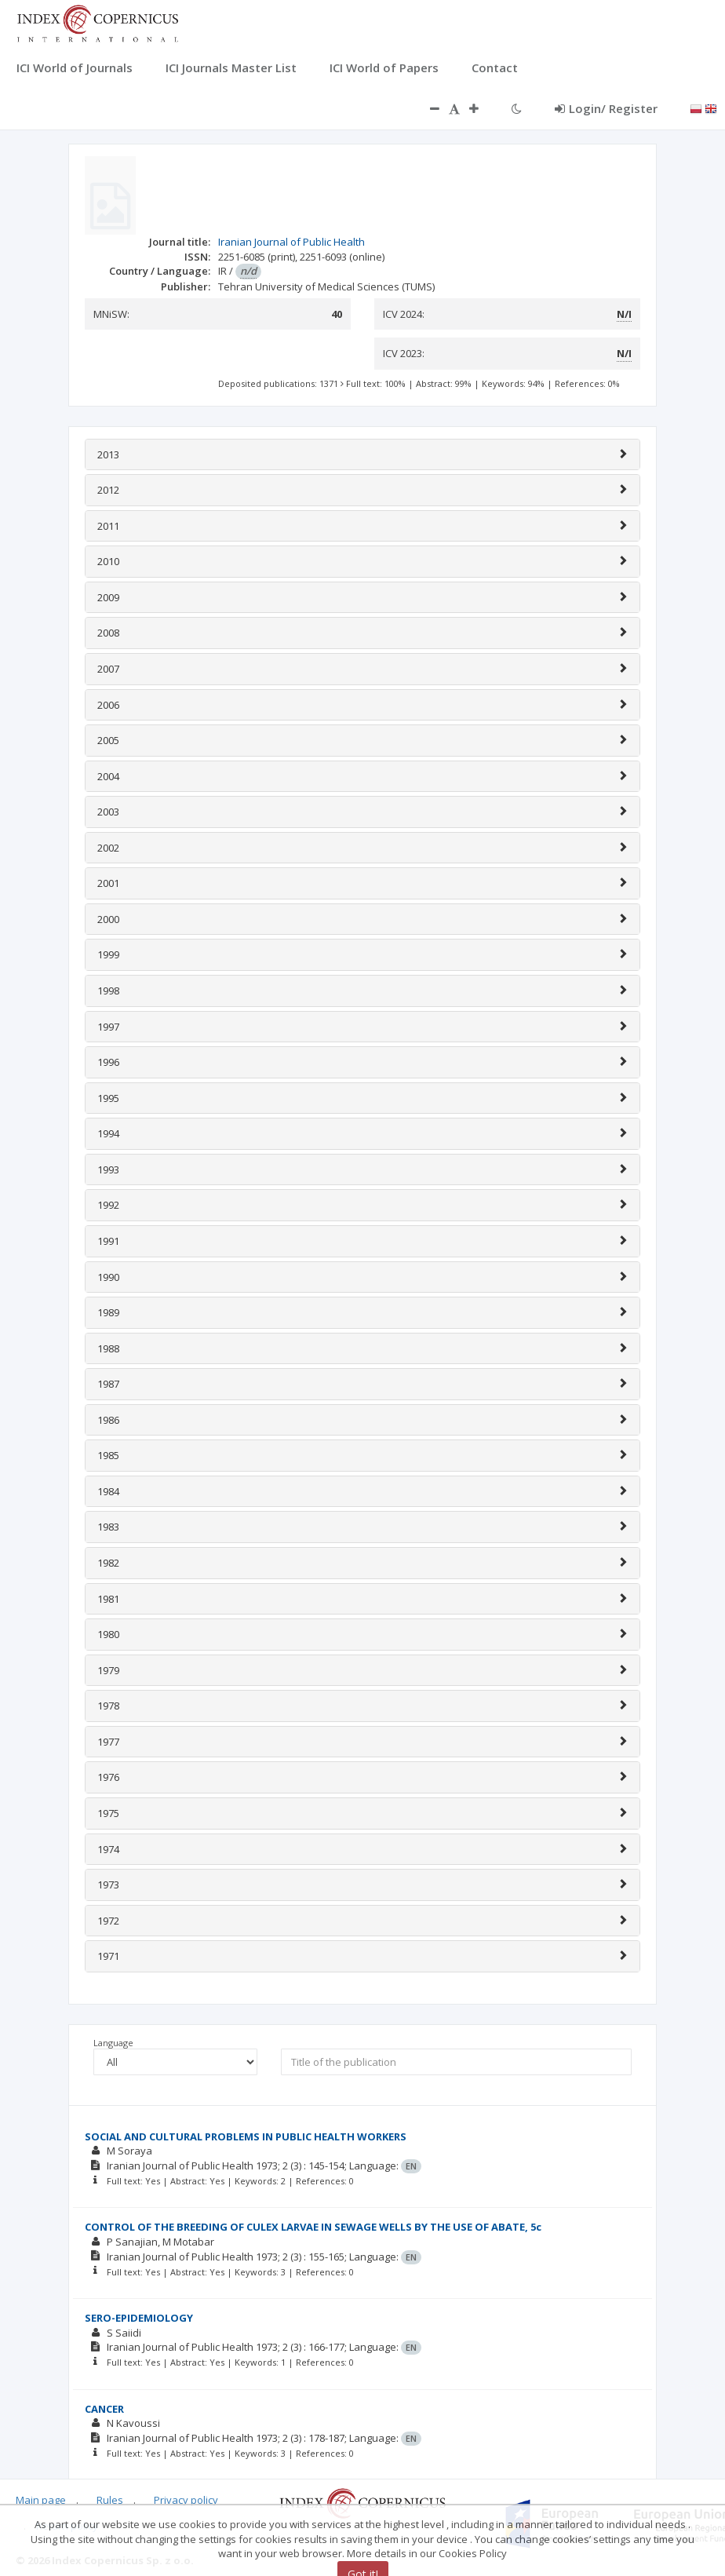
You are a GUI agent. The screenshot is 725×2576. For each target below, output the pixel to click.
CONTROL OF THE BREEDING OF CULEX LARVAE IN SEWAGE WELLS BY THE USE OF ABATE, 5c (313, 2227)
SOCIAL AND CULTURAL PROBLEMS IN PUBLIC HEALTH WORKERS (245, 2136)
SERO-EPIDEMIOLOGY (139, 2318)
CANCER (104, 2409)
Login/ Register (606, 108)
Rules (110, 2500)
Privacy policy (186, 2500)
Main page (41, 2500)
